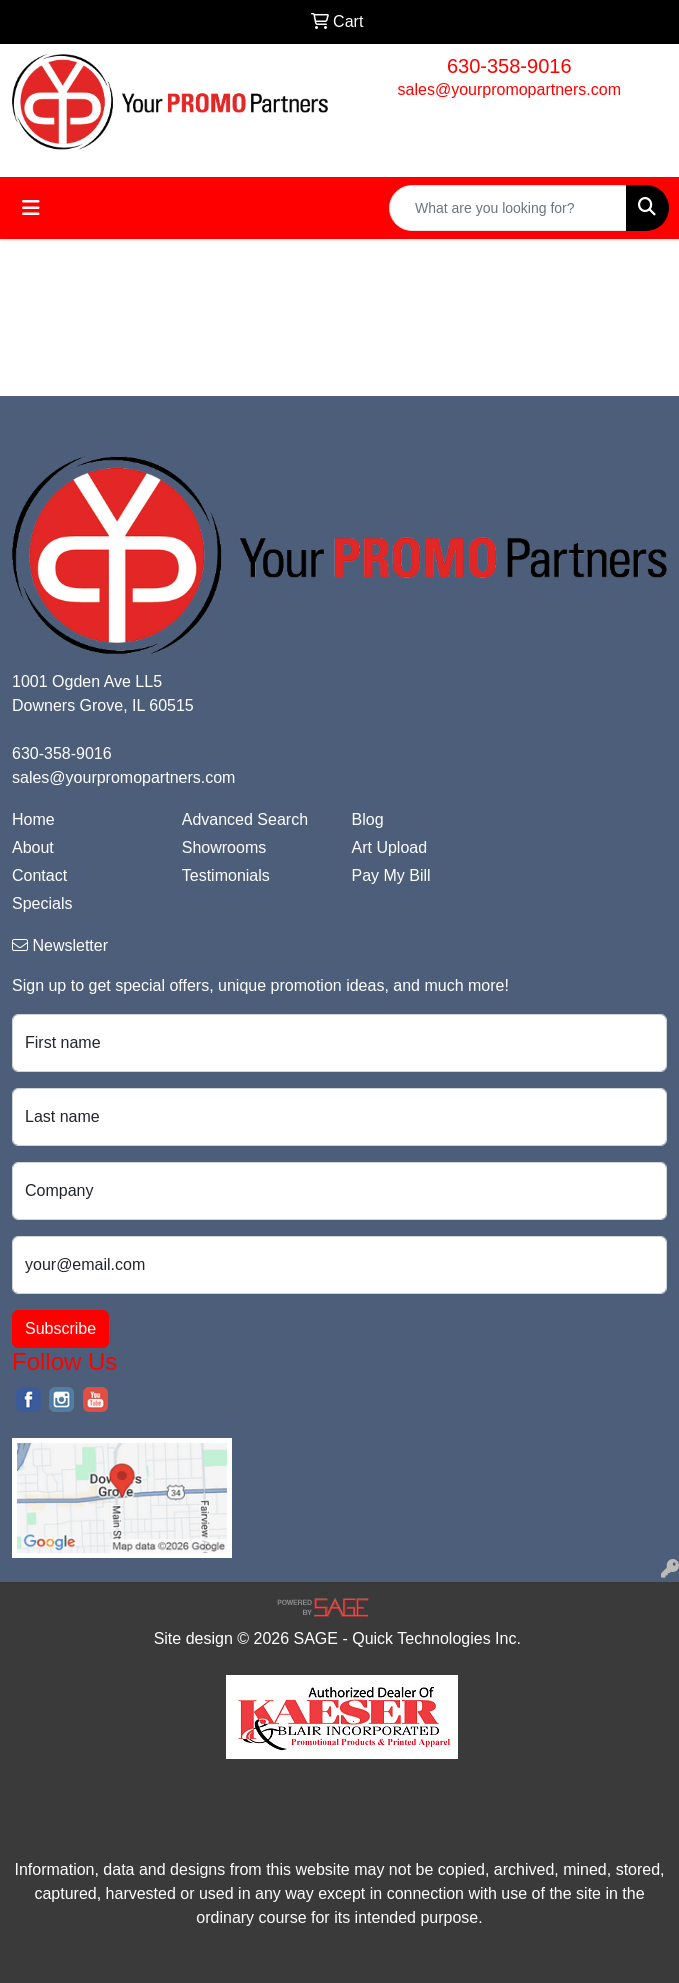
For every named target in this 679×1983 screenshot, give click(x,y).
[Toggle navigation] (31, 208)
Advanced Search (245, 819)
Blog (368, 819)
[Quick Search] (508, 208)
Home (33, 819)
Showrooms (224, 847)
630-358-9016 (509, 66)
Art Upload (390, 847)
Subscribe (60, 1328)
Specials (42, 903)
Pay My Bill (391, 875)
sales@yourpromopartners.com (509, 89)
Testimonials (226, 875)
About (33, 847)
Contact (39, 875)
